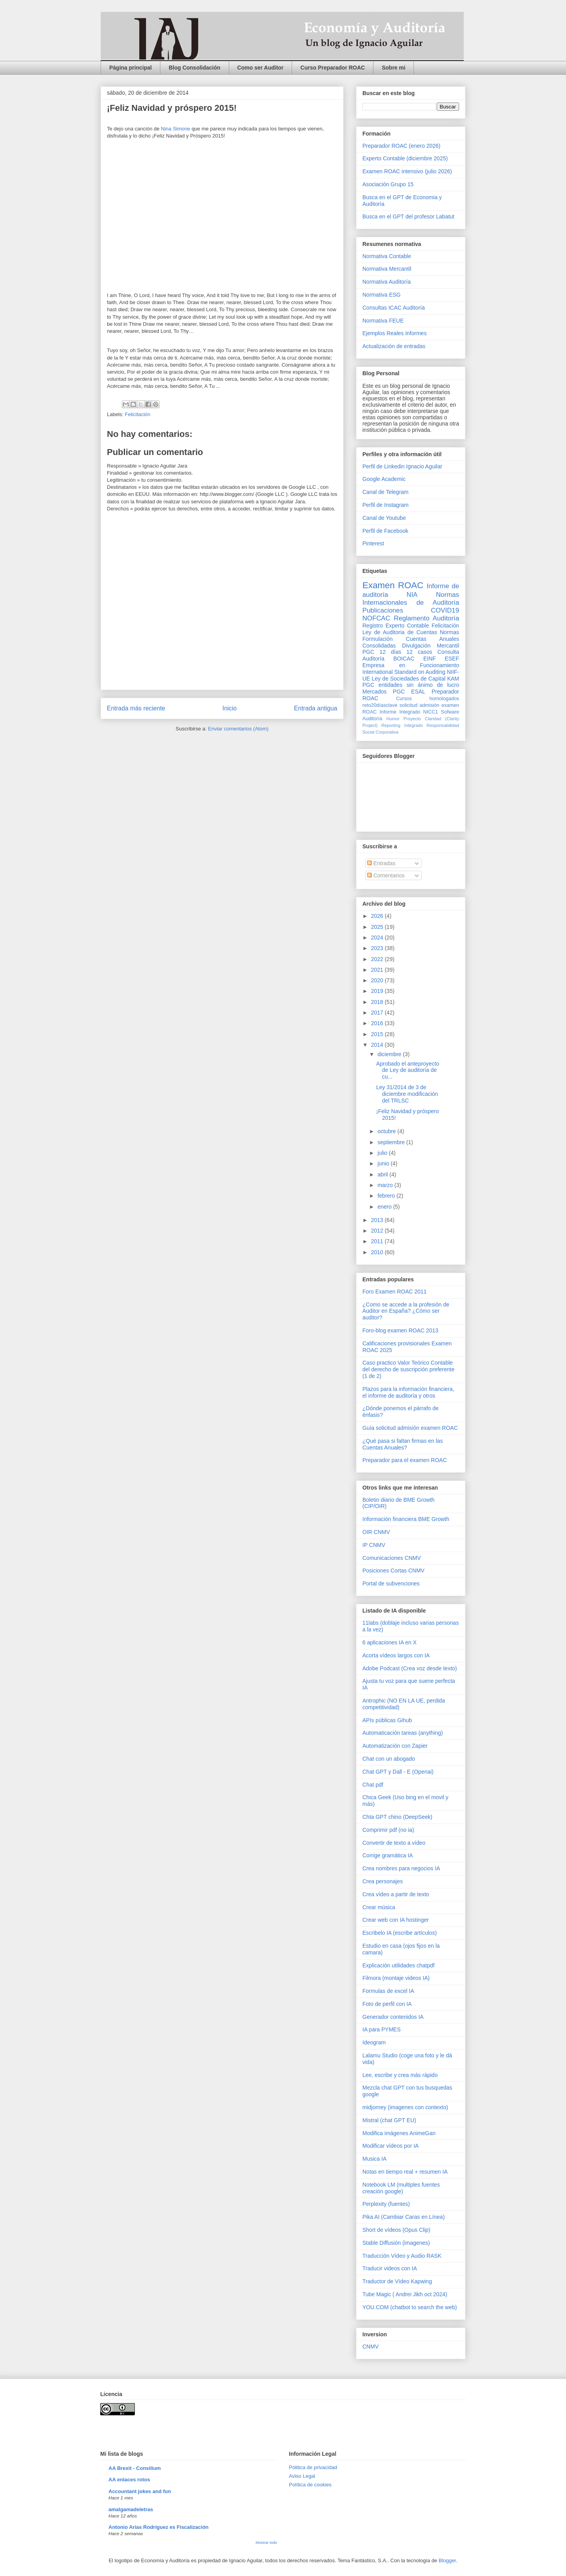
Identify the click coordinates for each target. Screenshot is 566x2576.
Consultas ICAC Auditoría (393, 308)
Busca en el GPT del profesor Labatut (408, 216)
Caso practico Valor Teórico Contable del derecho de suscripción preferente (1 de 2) (408, 1369)
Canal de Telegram (385, 492)
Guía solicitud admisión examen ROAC (410, 1428)
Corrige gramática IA (387, 1855)
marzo (385, 1185)
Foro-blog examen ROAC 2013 (400, 1330)
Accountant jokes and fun (139, 2491)
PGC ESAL (409, 691)
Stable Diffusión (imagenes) (396, 2243)
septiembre (391, 1142)
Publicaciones (382, 610)
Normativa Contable (386, 256)
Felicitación (138, 414)
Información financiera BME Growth (405, 1519)
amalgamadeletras (130, 2509)
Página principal (130, 67)
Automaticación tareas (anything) (402, 1733)
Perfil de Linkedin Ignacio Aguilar (402, 466)
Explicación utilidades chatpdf (398, 1965)
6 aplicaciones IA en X (389, 1642)
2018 (378, 1002)
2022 (378, 959)
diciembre (390, 1054)
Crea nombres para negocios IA (401, 1868)
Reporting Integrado (402, 725)
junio (383, 1163)
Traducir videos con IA (389, 2268)
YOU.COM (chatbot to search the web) (409, 2307)
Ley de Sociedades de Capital (409, 678)
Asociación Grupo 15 (387, 184)
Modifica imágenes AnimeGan (399, 2133)
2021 (378, 970)
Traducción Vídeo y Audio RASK (401, 2256)
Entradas (381, 863)
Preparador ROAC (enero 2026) (401, 146)
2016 (378, 1023)
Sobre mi (393, 67)
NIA (411, 594)
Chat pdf (372, 1785)
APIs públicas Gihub (387, 1720)
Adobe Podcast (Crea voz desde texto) (409, 1668)
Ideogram (374, 2042)
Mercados (374, 691)
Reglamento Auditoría (426, 618)
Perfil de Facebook (385, 531)
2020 (378, 980)
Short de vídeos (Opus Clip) (396, 2230)
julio (383, 1153)
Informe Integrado (400, 712)
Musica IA (374, 2159)
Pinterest (373, 543)
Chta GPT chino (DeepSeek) (397, 1817)
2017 (378, 1012)
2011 (378, 1241)
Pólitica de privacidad (313, 2467)
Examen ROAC (392, 585)
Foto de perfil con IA (387, 2004)
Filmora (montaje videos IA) (396, 1978)
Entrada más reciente (136, 708)
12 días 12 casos (406, 652)
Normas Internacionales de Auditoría (410, 598)
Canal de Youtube (384, 518)
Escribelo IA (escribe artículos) (399, 1933)
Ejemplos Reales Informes (394, 333)
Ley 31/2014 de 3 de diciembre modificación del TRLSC (407, 1094)
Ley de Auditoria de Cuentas (399, 632)
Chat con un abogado (388, 1759)
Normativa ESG (381, 295)
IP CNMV (373, 1545)
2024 (378, 937)
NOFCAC (376, 618)
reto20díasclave (379, 705)
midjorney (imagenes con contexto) (405, 2107)
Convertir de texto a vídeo (393, 1843)
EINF (429, 658)
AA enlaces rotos (129, 2479)
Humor (393, 718)
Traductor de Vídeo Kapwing (397, 2281)
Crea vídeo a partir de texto (395, 1894)
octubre (387, 1131)
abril (383, 1174)
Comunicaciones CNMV (391, 1558)
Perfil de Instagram (385, 505)
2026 (378, 916)
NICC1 (430, 712)
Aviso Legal (302, 2476)
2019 (378, 991)
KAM (453, 678)
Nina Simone (175, 129)
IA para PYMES (381, 2029)
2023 (378, 948)
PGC (368, 652)
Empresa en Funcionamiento (410, 665)
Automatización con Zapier (395, 1746)
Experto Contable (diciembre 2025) (405, 158)
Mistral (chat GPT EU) (389, 2120)
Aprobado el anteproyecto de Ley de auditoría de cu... (407, 1070)
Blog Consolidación (194, 67)
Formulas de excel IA (388, 1991)
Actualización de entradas (393, 346)
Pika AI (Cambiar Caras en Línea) (403, 2217)
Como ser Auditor (260, 67)
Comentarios (385, 875)
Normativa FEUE (383, 320)
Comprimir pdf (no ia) (388, 1830)
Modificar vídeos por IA (390, 2146)
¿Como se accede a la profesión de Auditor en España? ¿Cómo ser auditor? (405, 1311)
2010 (378, 1252)
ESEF (452, 658)
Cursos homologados (427, 698)
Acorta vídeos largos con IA (396, 1655)
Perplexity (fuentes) (386, 2204)
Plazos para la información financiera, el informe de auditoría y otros (408, 1392)
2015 (378, 1034)
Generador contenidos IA (393, 2017)
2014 (378, 1045)
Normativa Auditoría (386, 282)
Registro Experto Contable (395, 625)
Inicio (229, 708)
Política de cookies (310, 2485)
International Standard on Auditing (403, 672)
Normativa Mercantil (386, 269)
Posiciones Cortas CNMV (393, 1570)
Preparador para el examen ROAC (404, 1460)
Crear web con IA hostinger (395, 1920)
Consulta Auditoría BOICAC (410, 655)
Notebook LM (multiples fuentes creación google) (401, 2188)
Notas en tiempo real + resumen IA (405, 2172)
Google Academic (384, 479)
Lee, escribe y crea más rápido (399, 2075)
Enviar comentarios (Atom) (238, 729)
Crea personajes (382, 1881)
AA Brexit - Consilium (134, 2468)
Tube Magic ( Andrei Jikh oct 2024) (404, 2294)
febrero (386, 1196)
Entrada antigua (315, 708)
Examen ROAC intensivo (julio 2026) (407, 171)
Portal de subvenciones (391, 1583)
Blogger (447, 2560)
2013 (378, 1220)
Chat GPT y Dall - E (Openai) (398, 1772)
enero (385, 1207)
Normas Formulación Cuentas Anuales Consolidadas (410, 639)
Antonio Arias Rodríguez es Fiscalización (158, 2527)
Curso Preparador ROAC (332, 67)
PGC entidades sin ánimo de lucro (410, 685)
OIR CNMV (376, 1532)
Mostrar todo (266, 2542)
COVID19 (445, 610)
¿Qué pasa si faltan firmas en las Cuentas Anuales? (402, 1444)
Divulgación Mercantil (430, 645)
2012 (378, 1230)
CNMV (370, 2346)
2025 (378, 927)
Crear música (378, 1907)
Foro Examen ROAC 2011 (394, 1291)
